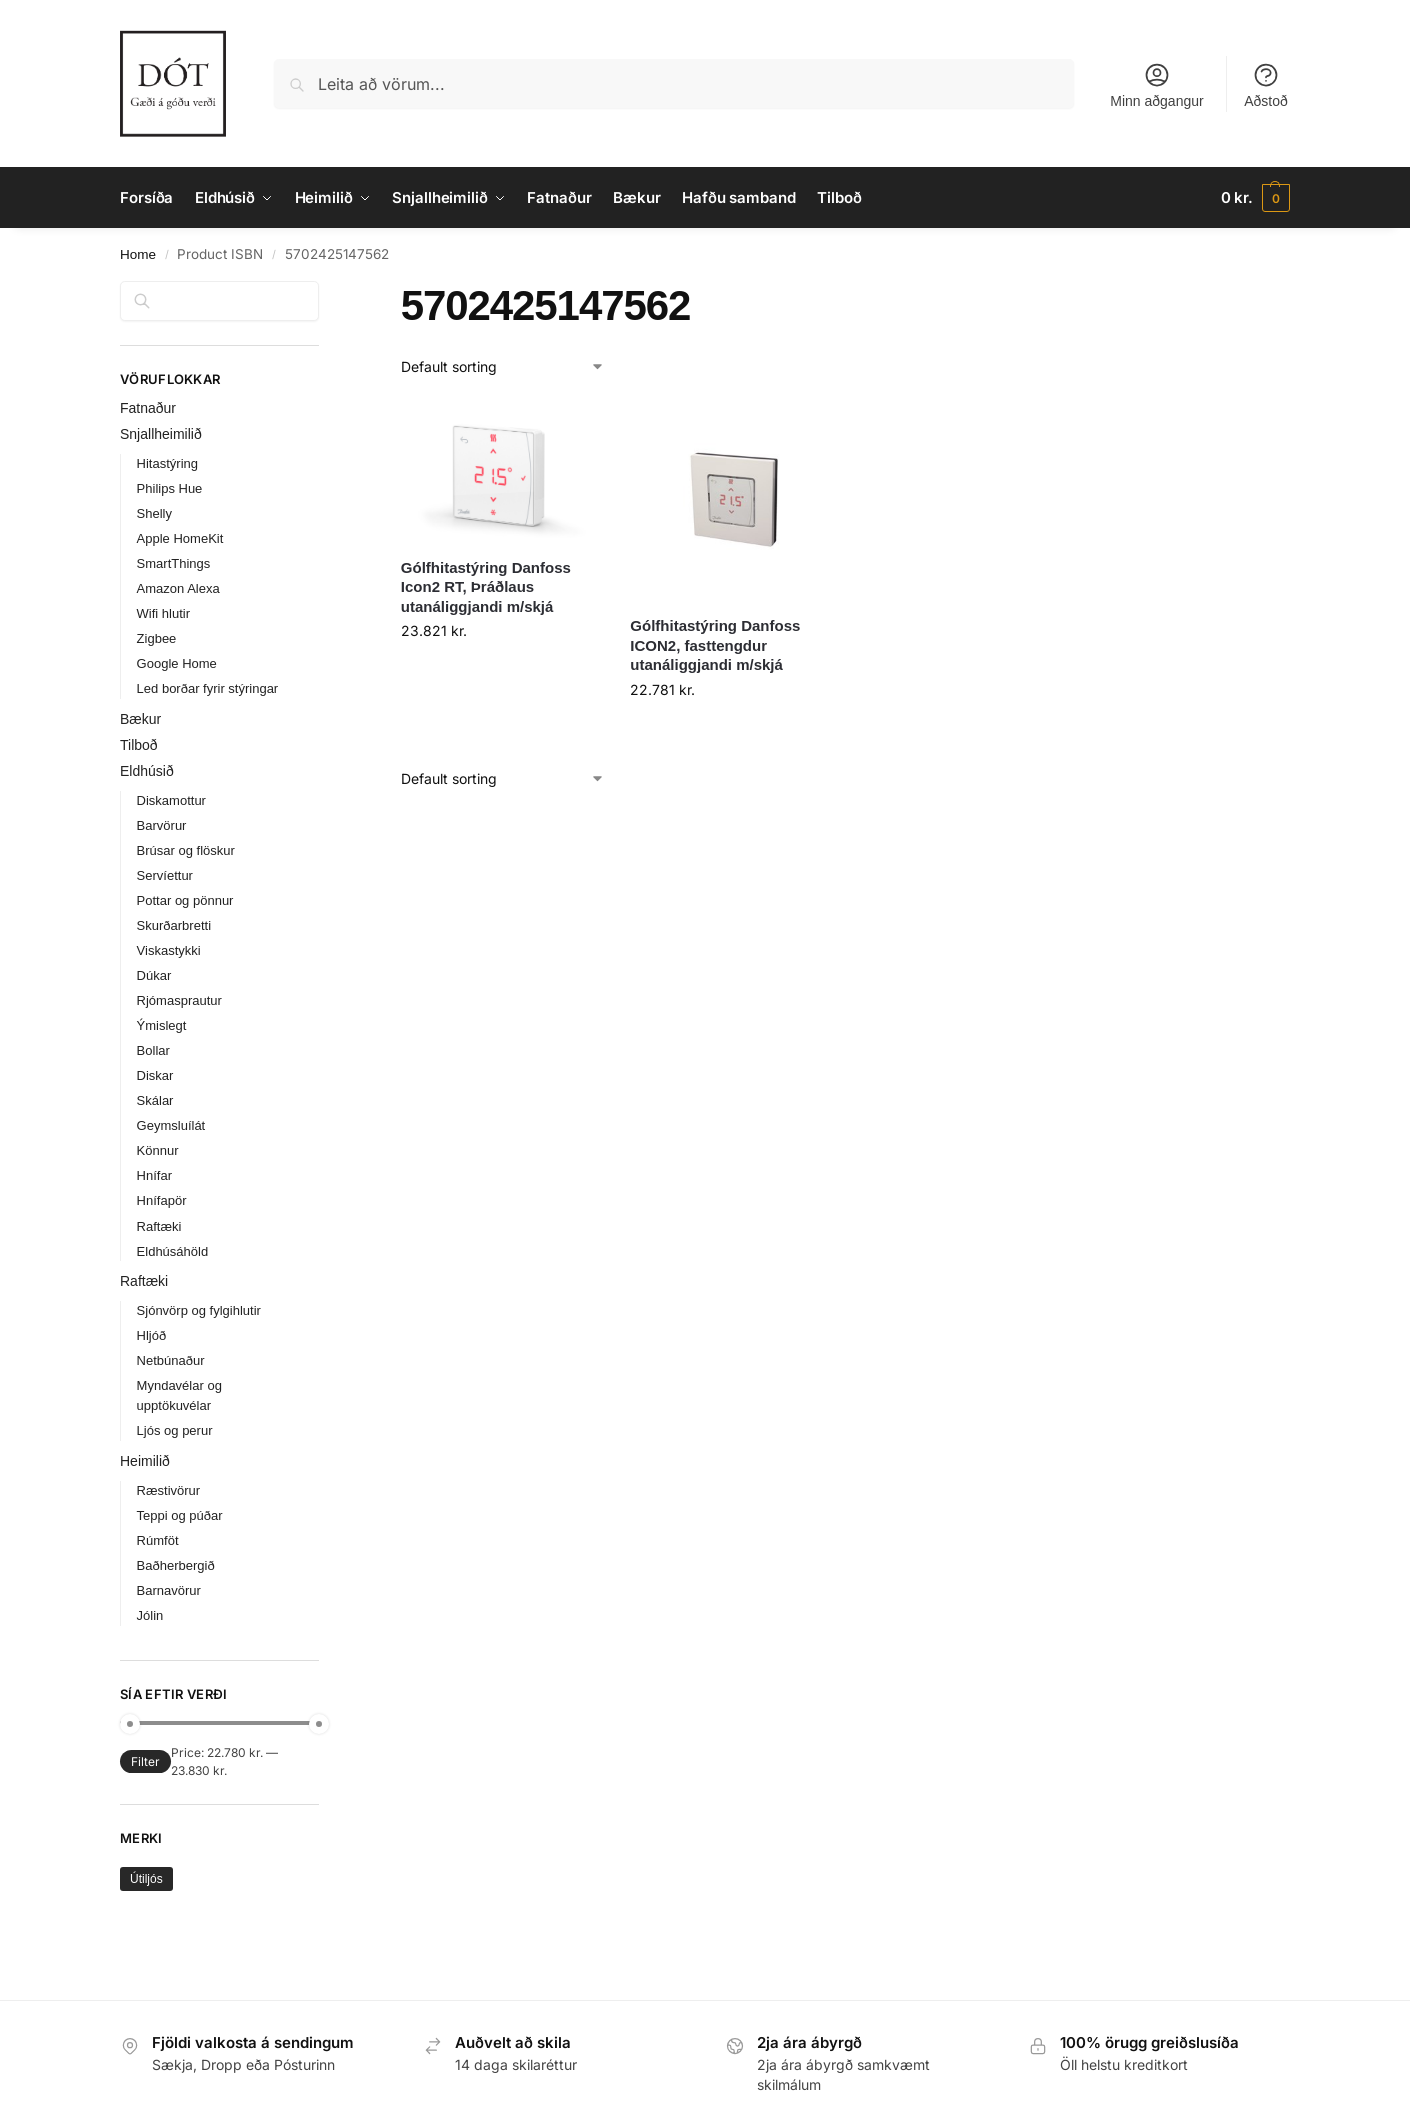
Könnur (158, 1150)
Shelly (154, 513)
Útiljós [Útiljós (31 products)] (146, 1879)
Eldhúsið (147, 771)
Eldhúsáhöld (173, 1251)
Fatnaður (148, 408)
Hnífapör (162, 1200)
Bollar (153, 1050)
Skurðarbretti (174, 925)
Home (138, 254)
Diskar (155, 1075)
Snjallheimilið (161, 434)
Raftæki (159, 1226)
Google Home (177, 663)
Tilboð (139, 745)
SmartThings (174, 563)
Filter (145, 1761)
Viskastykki (169, 950)
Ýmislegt (162, 1025)
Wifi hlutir (163, 613)
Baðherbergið (176, 1565)
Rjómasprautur (179, 1000)
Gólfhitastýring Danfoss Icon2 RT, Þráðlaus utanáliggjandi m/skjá (486, 587)
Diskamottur (171, 800)
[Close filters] (325, 293)
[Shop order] (503, 366)
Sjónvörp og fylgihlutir (199, 1310)
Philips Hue (170, 488)
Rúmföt (158, 1540)
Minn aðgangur (1156, 85)
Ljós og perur (175, 1430)
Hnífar (154, 1175)
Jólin (150, 1615)
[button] (1255, 198)
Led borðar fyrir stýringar (208, 688)
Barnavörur (169, 1590)
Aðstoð (1266, 85)
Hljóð (152, 1335)
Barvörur (162, 825)
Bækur (140, 719)
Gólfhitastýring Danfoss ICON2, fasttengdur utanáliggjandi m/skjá (715, 645)
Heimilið (145, 1461)
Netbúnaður (171, 1360)
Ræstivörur (169, 1490)
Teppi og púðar (180, 1515)
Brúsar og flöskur (186, 850)
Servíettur (165, 875)
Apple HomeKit (180, 538)
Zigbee (157, 638)
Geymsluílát (171, 1125)
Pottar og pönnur (185, 900)
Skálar (155, 1100)
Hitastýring (167, 463)
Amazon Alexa (178, 588)
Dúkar (154, 975)
